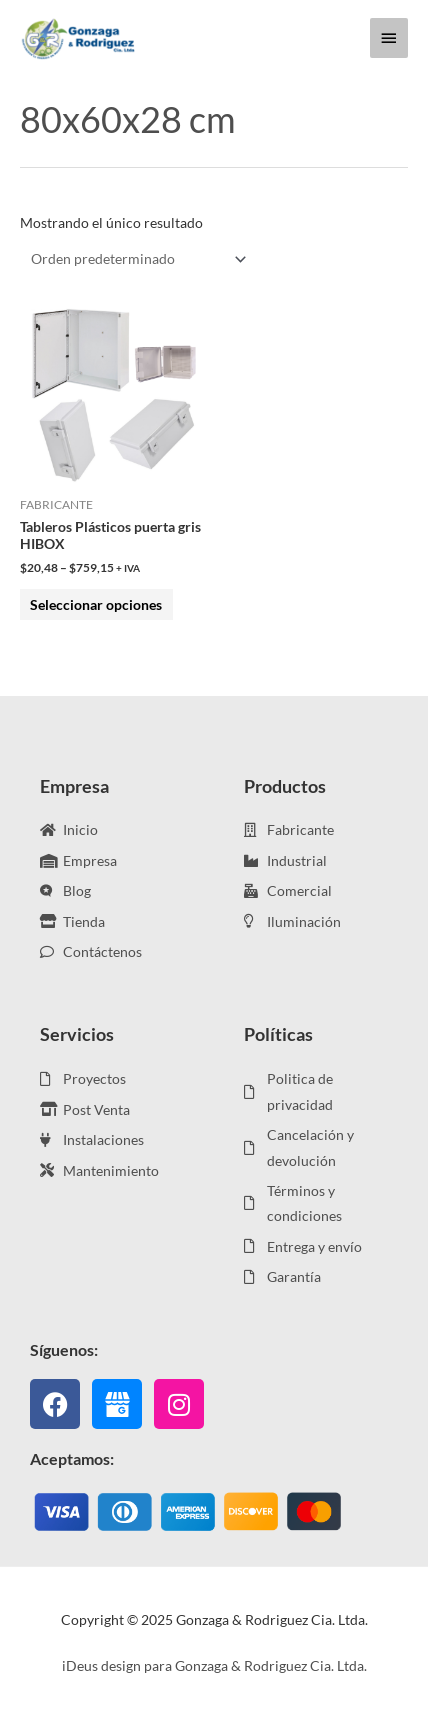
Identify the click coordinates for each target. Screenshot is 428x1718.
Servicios (77, 1034)
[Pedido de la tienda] (135, 259)
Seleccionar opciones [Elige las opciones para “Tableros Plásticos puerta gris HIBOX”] (96, 604)
